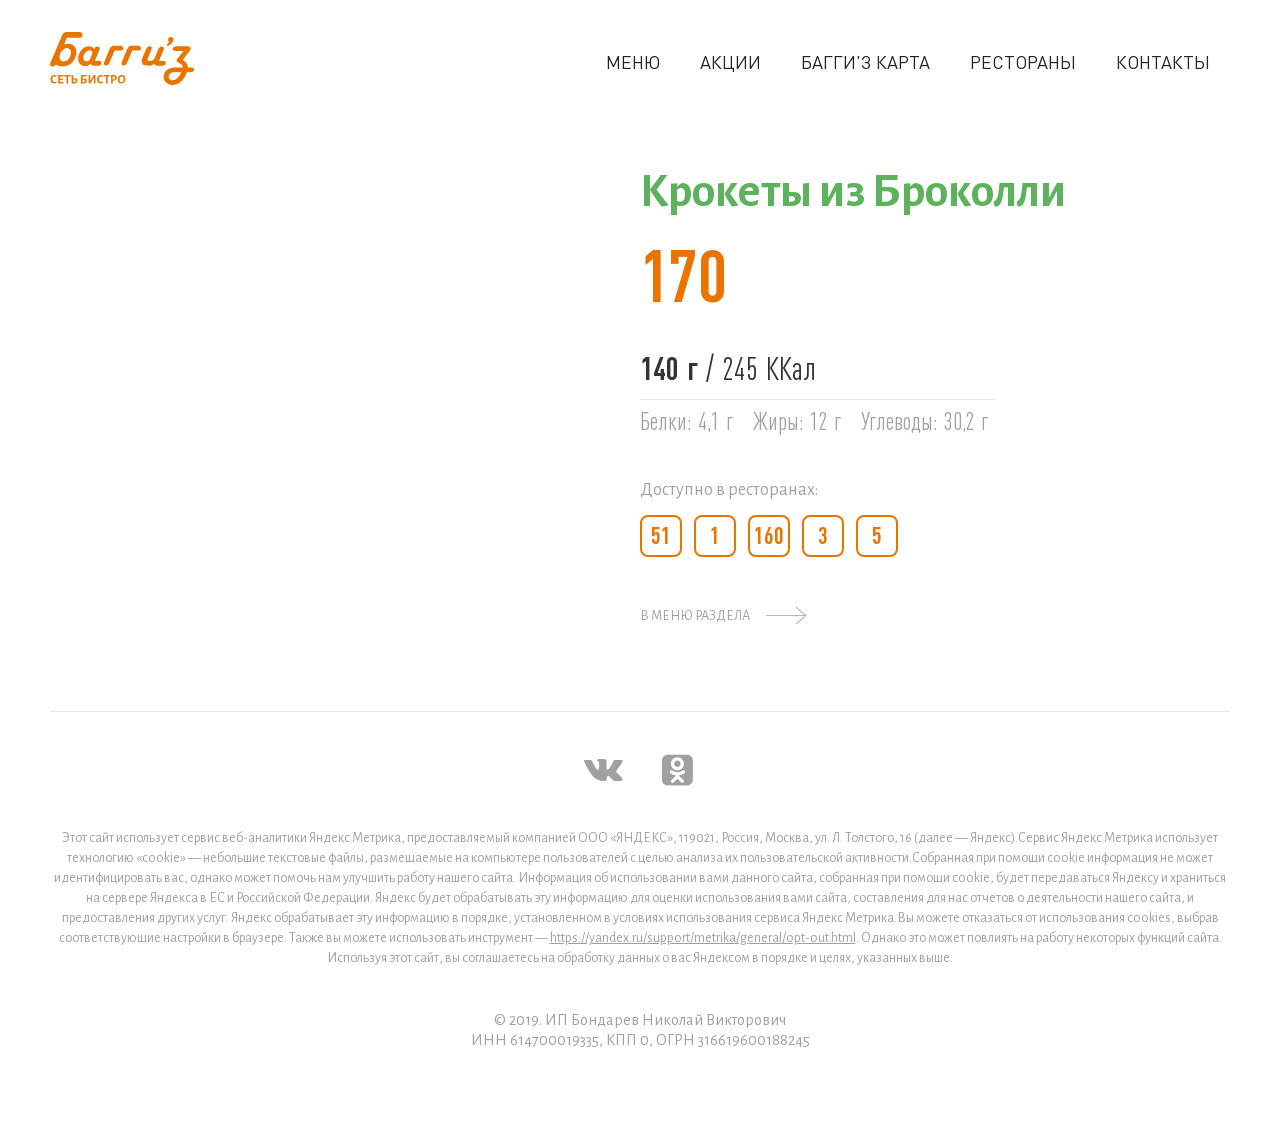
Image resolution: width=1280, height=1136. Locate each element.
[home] (122, 58)
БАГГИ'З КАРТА (865, 62)
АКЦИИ (730, 62)
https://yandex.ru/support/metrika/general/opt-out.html (703, 938)
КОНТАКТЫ (1163, 62)
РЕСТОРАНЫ (1023, 62)
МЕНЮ (633, 62)
